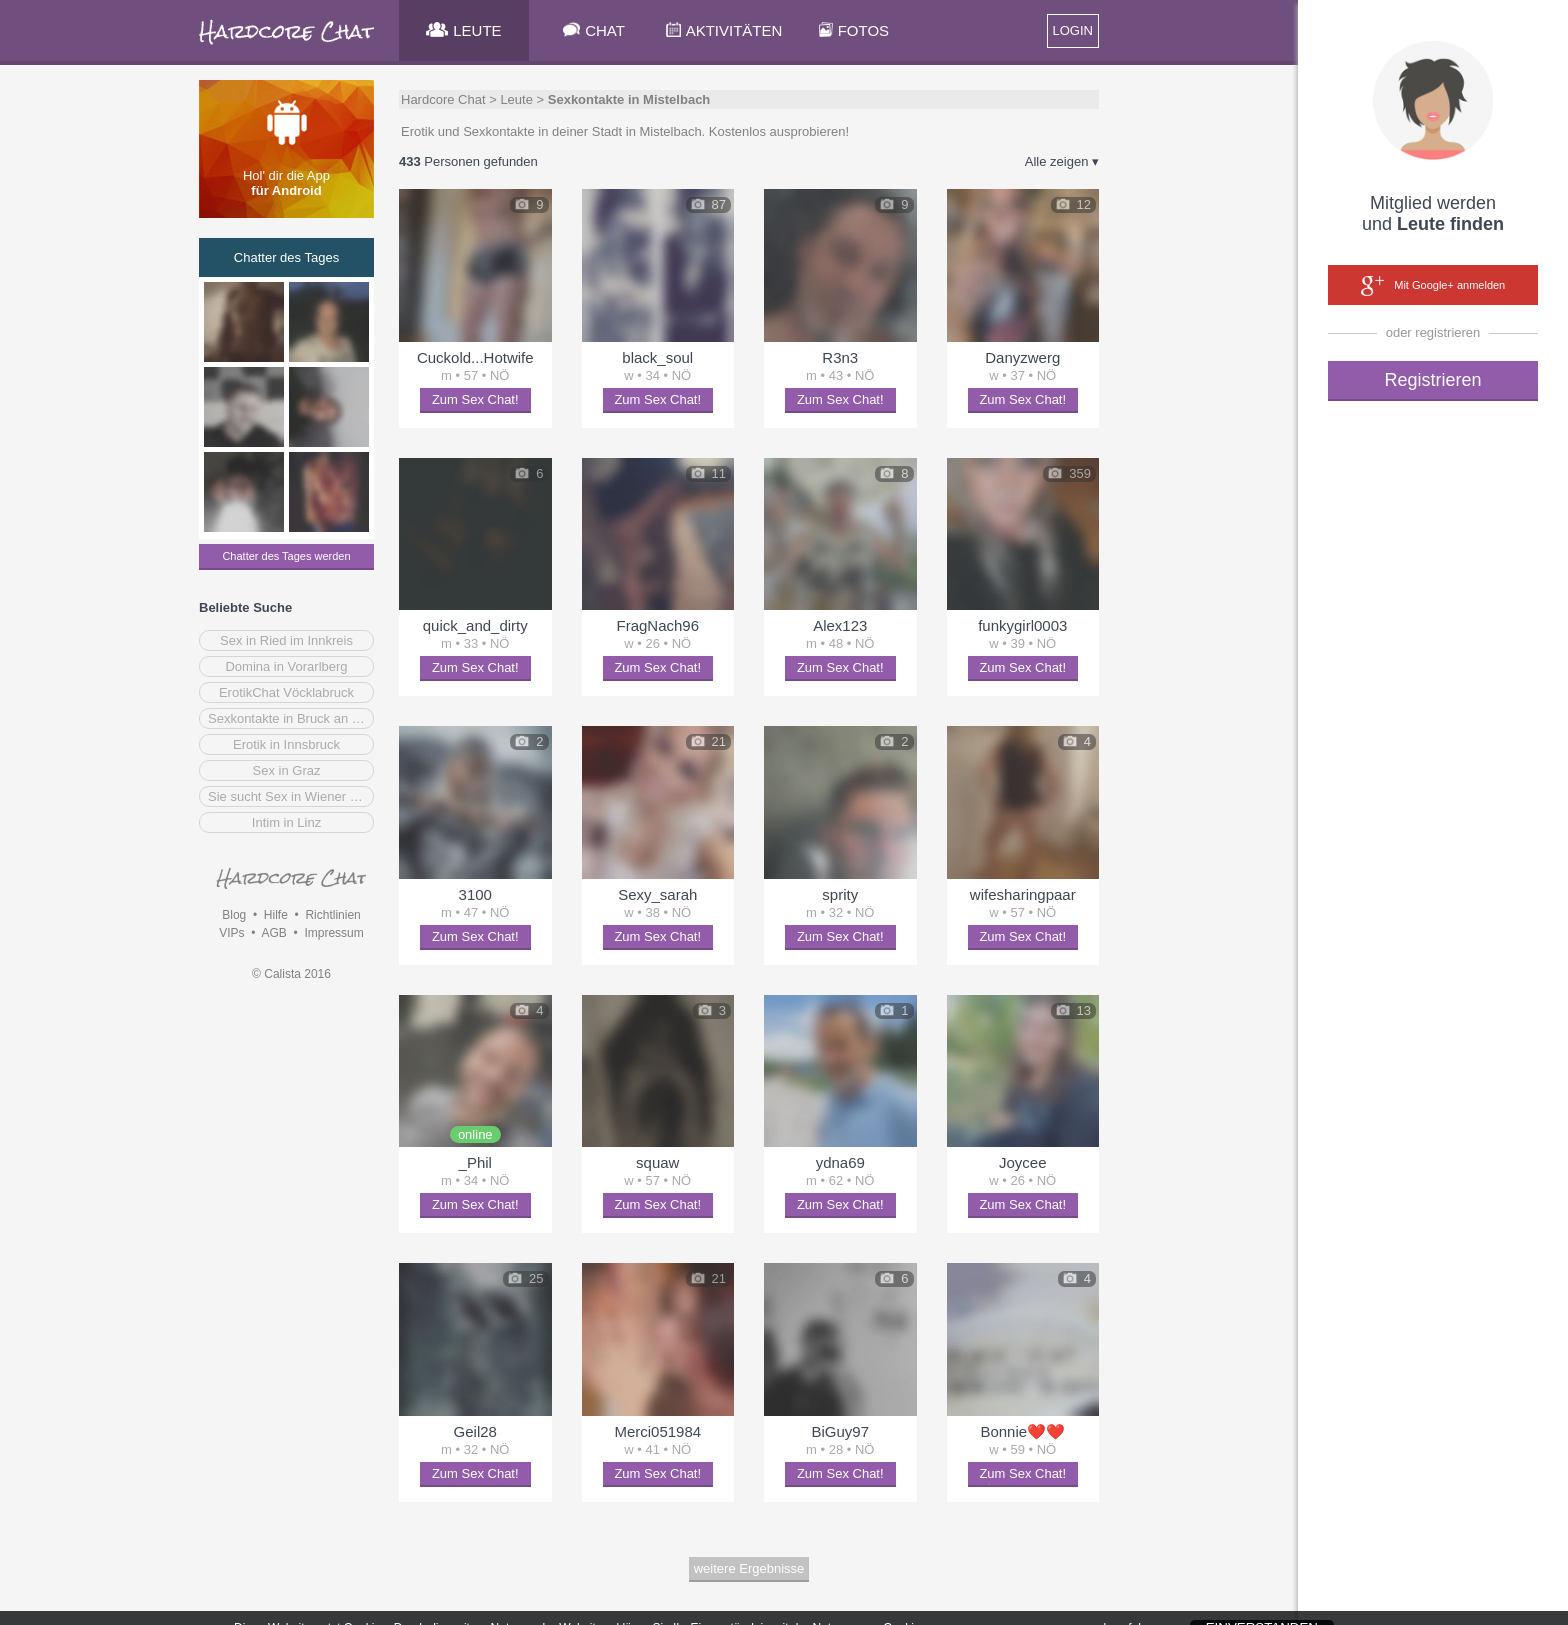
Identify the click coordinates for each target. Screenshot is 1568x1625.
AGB (273, 933)
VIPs (231, 933)
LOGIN (1073, 30)
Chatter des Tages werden (286, 556)
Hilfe (276, 915)
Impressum (333, 933)
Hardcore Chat (443, 99)
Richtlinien (332, 915)
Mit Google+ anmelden (1433, 286)
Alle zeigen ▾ (1062, 161)
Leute (516, 99)
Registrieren (1432, 380)
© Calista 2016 (291, 974)
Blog (234, 915)
